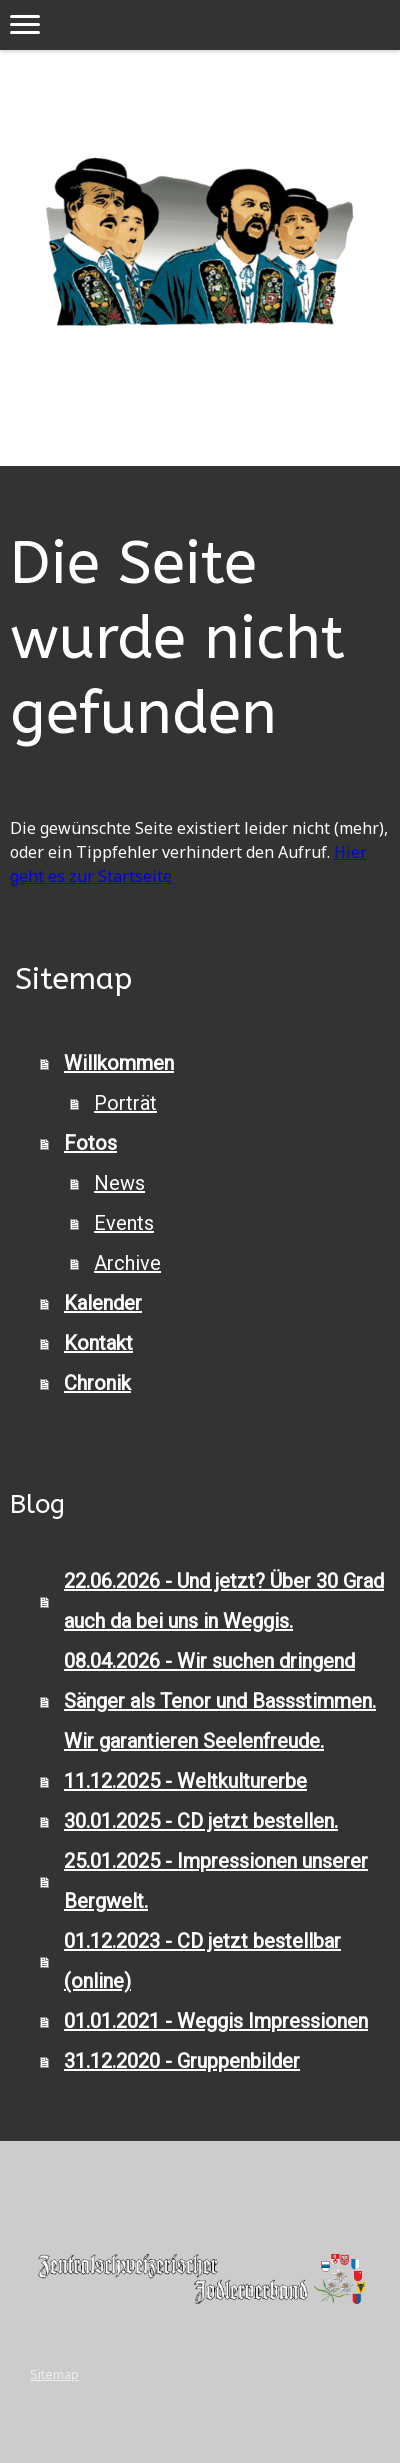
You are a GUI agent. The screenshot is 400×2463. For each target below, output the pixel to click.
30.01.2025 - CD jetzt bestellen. (201, 1821)
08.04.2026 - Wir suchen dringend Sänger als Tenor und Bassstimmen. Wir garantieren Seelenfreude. (220, 1701)
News (119, 1183)
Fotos (90, 1143)
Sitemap (54, 2374)
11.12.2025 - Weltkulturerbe (185, 1781)
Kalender (103, 1303)
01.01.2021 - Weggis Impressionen (216, 2021)
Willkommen (119, 1063)
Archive (127, 1263)
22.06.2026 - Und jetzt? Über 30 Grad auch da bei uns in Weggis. (224, 1601)
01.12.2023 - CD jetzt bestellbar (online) (202, 1961)
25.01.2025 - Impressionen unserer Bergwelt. (216, 1881)
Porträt (125, 1103)
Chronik (97, 1383)
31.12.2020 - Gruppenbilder (182, 2061)
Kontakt (98, 1343)
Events (124, 1223)
